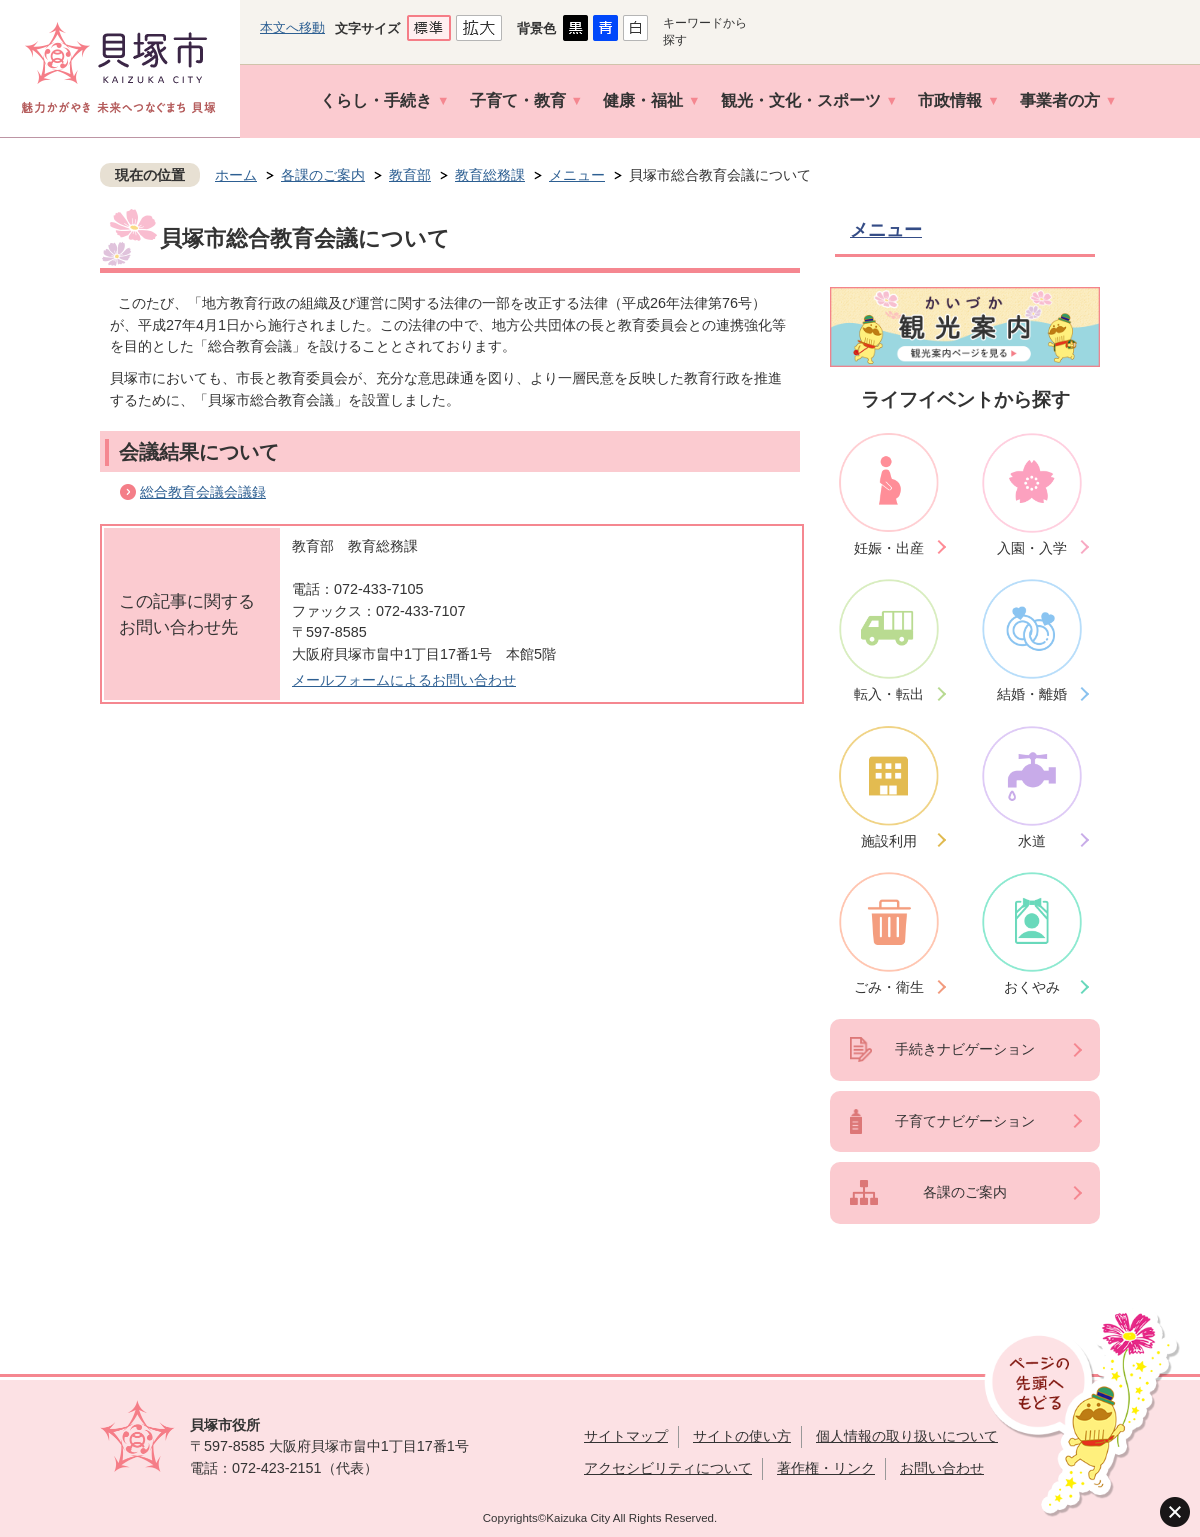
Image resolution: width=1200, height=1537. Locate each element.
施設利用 (889, 841)
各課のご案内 (323, 175)
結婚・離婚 (1032, 694)
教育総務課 (490, 175)
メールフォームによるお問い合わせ (404, 680)
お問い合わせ (942, 1468)
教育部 (410, 175)
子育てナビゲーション (965, 1121)
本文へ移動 (292, 27)
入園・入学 (1032, 548)
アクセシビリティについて (668, 1468)
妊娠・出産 (889, 548)
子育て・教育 (518, 100)
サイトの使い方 (742, 1436)
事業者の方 (1060, 100)
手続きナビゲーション (965, 1049)
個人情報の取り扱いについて (907, 1436)
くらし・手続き (376, 100)
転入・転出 (889, 694)
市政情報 (950, 100)
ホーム (236, 175)
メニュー (577, 175)
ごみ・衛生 (889, 987)
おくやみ (1032, 987)
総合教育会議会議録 (203, 492)
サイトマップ (626, 1436)
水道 (1032, 841)
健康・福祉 (643, 100)
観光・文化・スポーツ (801, 100)
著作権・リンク (826, 1468)
